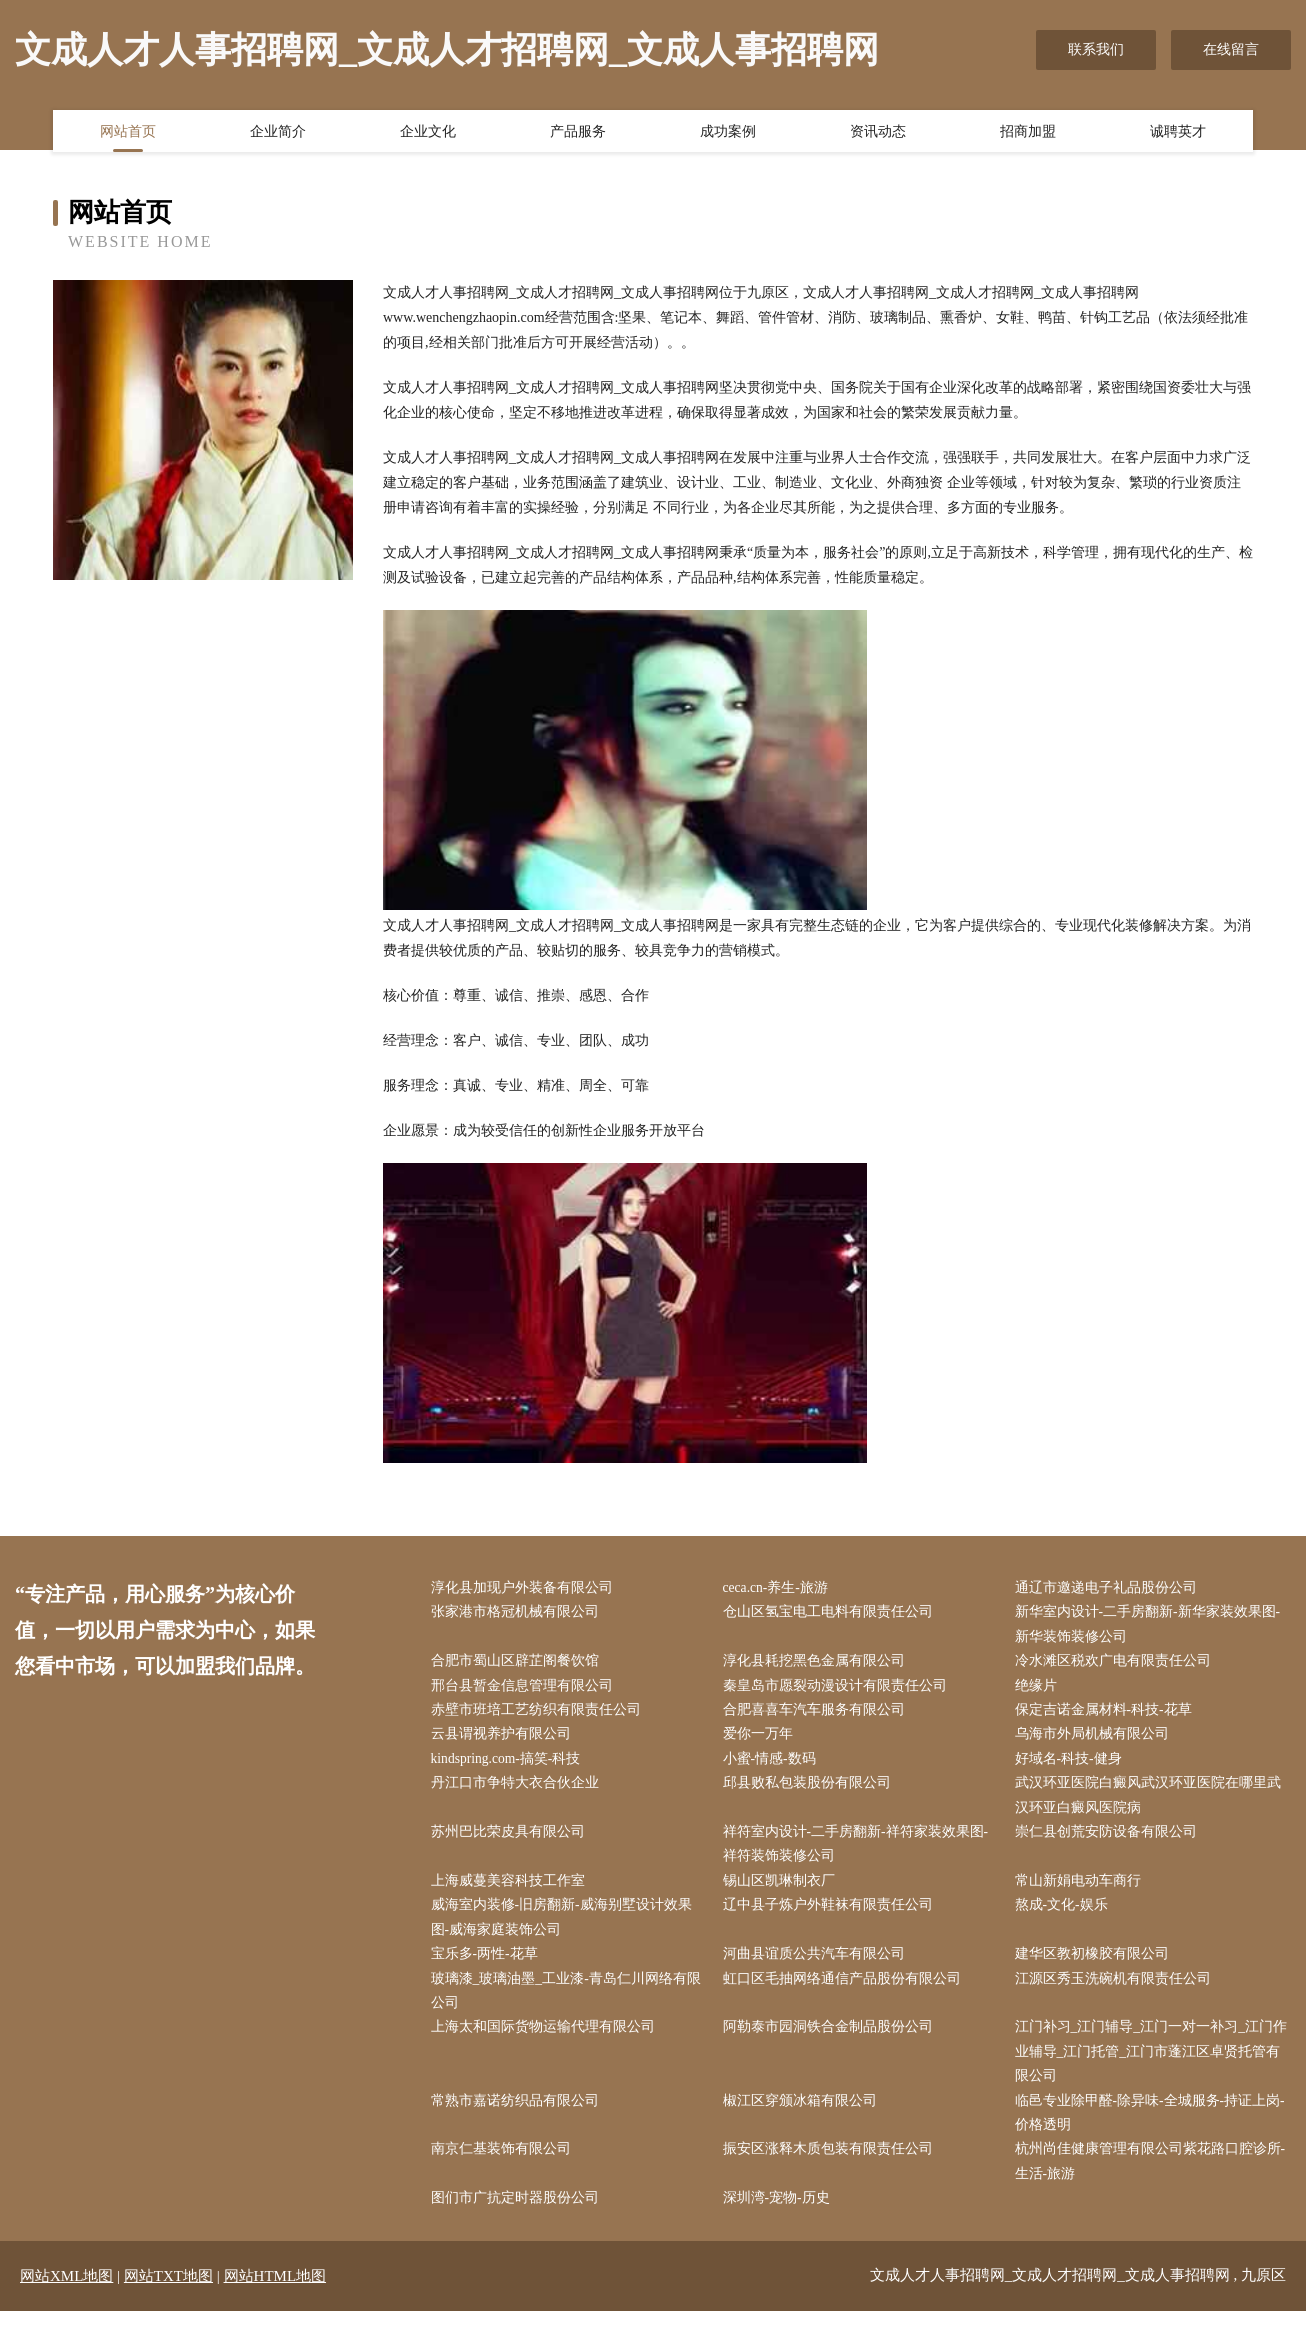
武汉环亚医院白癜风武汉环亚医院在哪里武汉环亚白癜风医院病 (1152, 1803)
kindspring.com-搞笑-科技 (511, 1764)
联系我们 (1096, 49)
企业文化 (428, 133)
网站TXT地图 (168, 2296)
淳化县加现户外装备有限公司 (526, 1588)
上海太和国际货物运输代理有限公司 (547, 2041)
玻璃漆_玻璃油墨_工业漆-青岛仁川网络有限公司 (570, 2004)
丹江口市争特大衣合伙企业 (519, 1790)
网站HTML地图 (275, 2296)
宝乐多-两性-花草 (488, 1966)
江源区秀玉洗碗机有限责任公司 (1117, 1991)
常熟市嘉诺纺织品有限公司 (519, 2117)
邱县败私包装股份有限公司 (811, 1790)
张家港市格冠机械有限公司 (519, 1613)
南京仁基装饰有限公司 (505, 2167)
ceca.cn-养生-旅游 (780, 1588)
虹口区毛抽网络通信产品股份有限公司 (846, 1991)
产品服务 (578, 133)
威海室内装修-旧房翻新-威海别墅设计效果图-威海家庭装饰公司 (565, 1928)
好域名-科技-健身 (1072, 1764)
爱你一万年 (762, 1739)
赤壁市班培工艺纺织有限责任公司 (540, 1714)
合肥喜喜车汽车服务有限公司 (818, 1714)
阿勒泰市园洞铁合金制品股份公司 (832, 2041)
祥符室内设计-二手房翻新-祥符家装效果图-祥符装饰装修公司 (860, 1853)
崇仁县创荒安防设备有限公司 (1110, 1840)
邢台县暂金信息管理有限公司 (526, 1689)
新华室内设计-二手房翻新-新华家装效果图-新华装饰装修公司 (1152, 1626)
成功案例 (728, 133)
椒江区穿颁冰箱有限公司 (804, 2117)
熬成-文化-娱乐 (1065, 1915)
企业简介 (278, 133)
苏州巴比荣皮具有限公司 (512, 1840)
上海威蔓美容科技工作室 (512, 1890)
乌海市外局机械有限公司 (1096, 1739)
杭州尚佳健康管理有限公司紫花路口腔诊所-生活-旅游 (1154, 2180)
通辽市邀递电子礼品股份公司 (1110, 1588)
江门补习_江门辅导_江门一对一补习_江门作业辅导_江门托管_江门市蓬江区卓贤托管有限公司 (1152, 2066)
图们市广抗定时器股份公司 (519, 2218)
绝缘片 (1040, 1689)
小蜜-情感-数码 (773, 1764)
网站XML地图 (66, 2296)
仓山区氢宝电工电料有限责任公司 (832, 1613)
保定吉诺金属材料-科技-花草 (1107, 1714)
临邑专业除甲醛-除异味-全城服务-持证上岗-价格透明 (1154, 2130)
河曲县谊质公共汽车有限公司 (818, 1966)
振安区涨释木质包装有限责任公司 (832, 2167)
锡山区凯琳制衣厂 (783, 1890)
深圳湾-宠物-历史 (780, 2218)
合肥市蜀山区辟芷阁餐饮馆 (519, 1664)
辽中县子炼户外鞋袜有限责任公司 (832, 1915)
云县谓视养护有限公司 (505, 1739)
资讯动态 (878, 133)
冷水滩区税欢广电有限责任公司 (1117, 1664)
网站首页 (128, 133)
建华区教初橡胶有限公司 (1096, 1966)
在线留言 (1231, 49)
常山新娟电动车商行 (1082, 1890)
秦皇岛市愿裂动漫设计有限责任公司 (839, 1689)
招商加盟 (1028, 133)
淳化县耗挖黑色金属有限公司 (818, 1664)
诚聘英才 (1178, 133)
